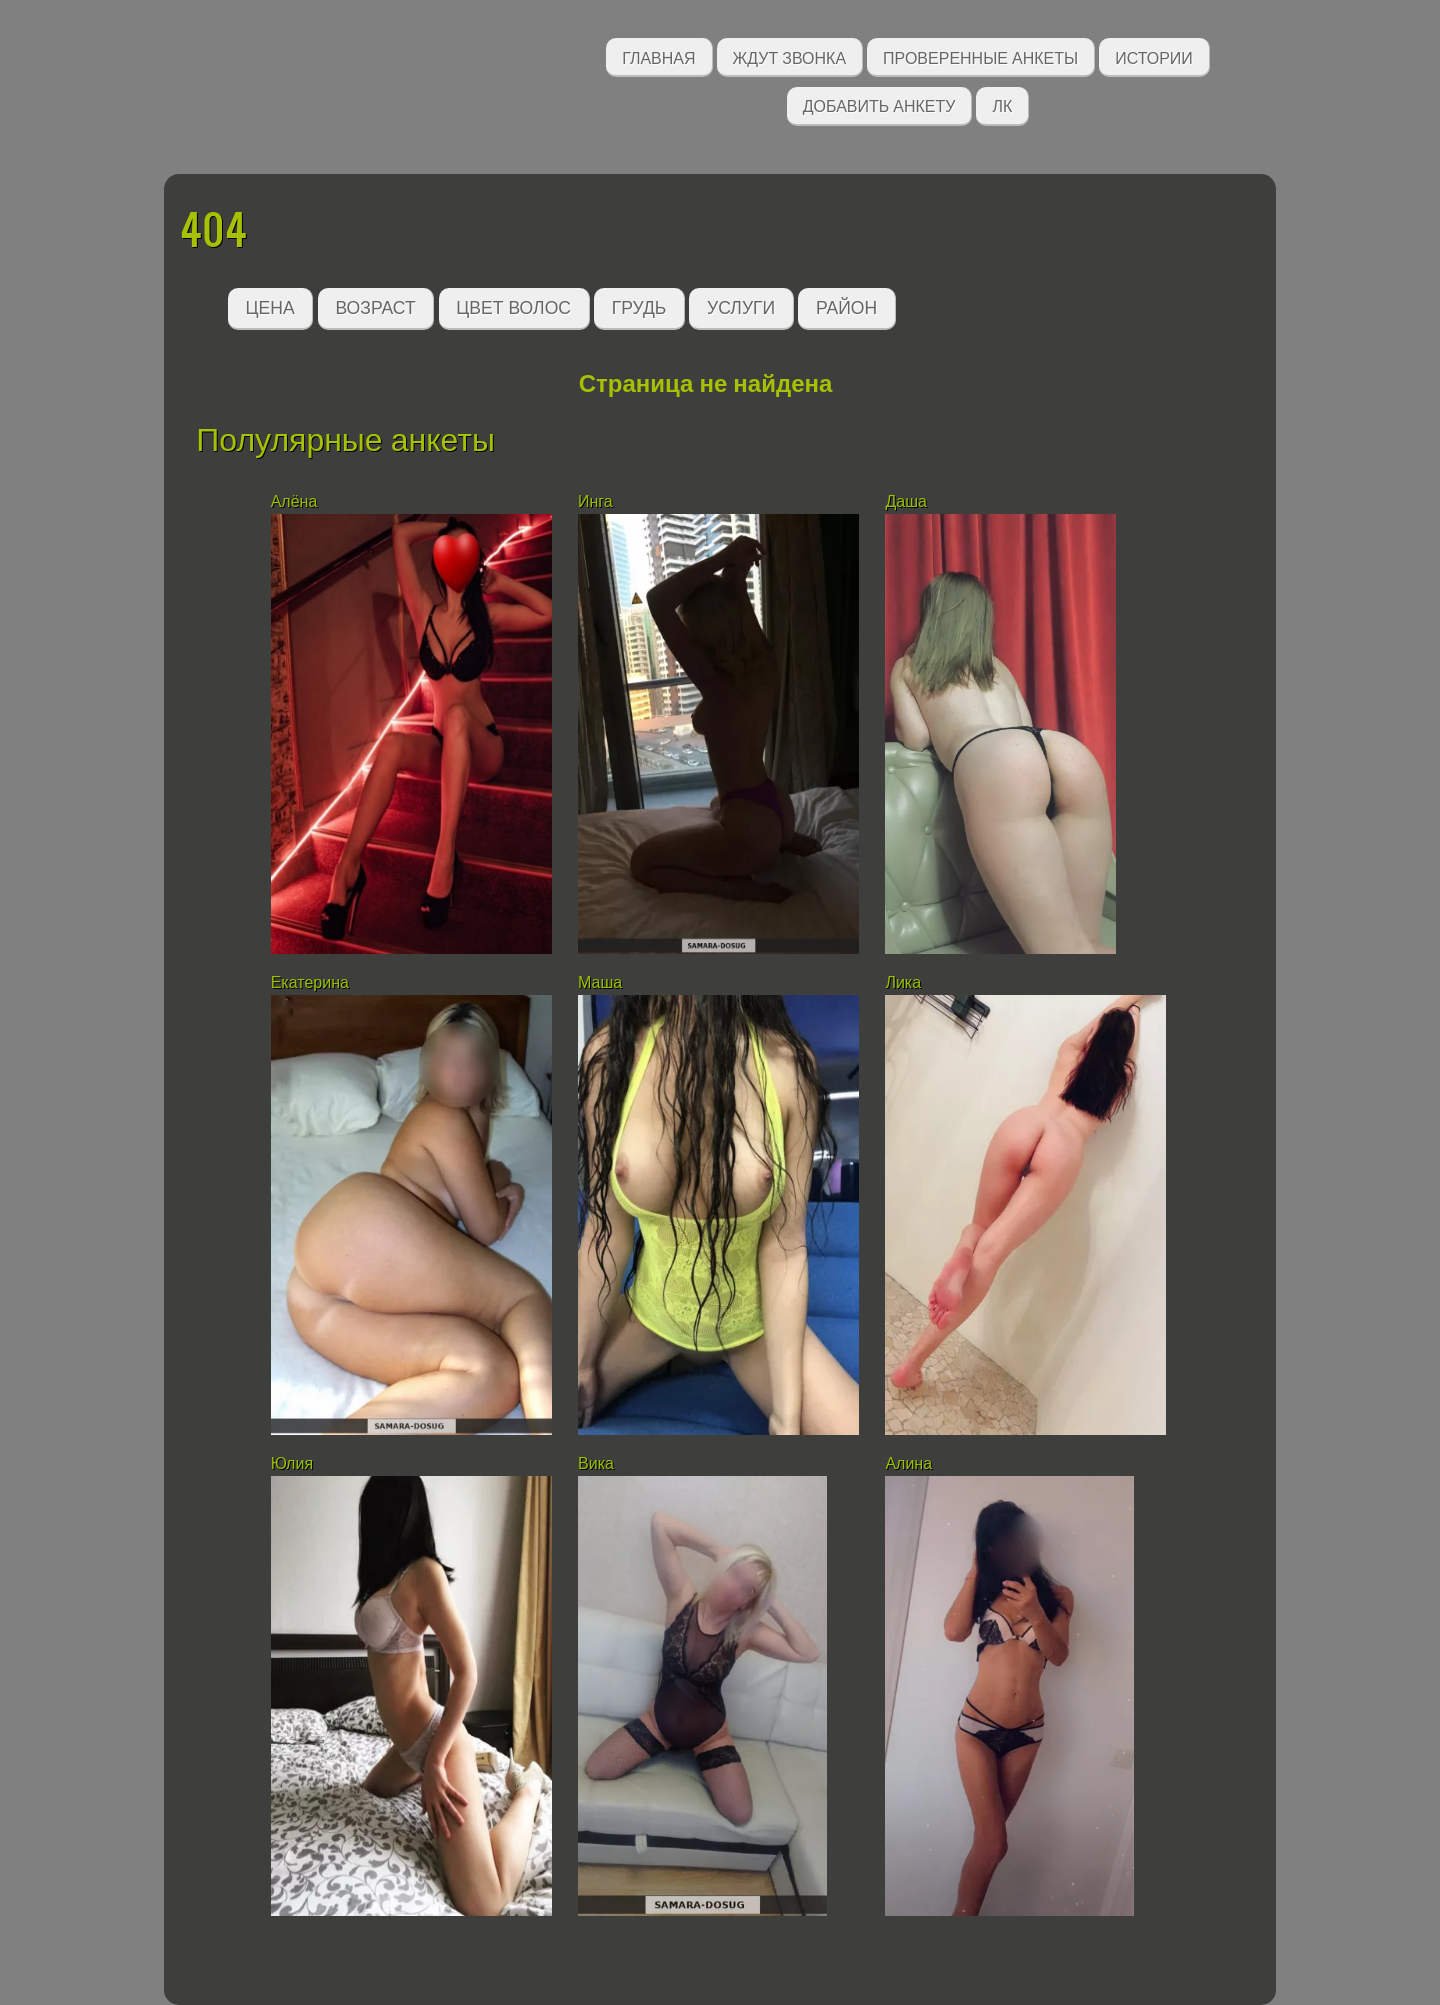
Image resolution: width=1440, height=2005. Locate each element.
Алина (908, 1463)
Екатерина (310, 982)
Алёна (294, 501)
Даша (905, 501)
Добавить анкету (879, 104)
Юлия (292, 1463)
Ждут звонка (790, 56)
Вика (596, 1463)
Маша (600, 982)
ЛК (1002, 104)
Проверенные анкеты (980, 56)
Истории (1154, 56)
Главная (658, 56)
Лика (903, 982)
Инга (595, 501)
